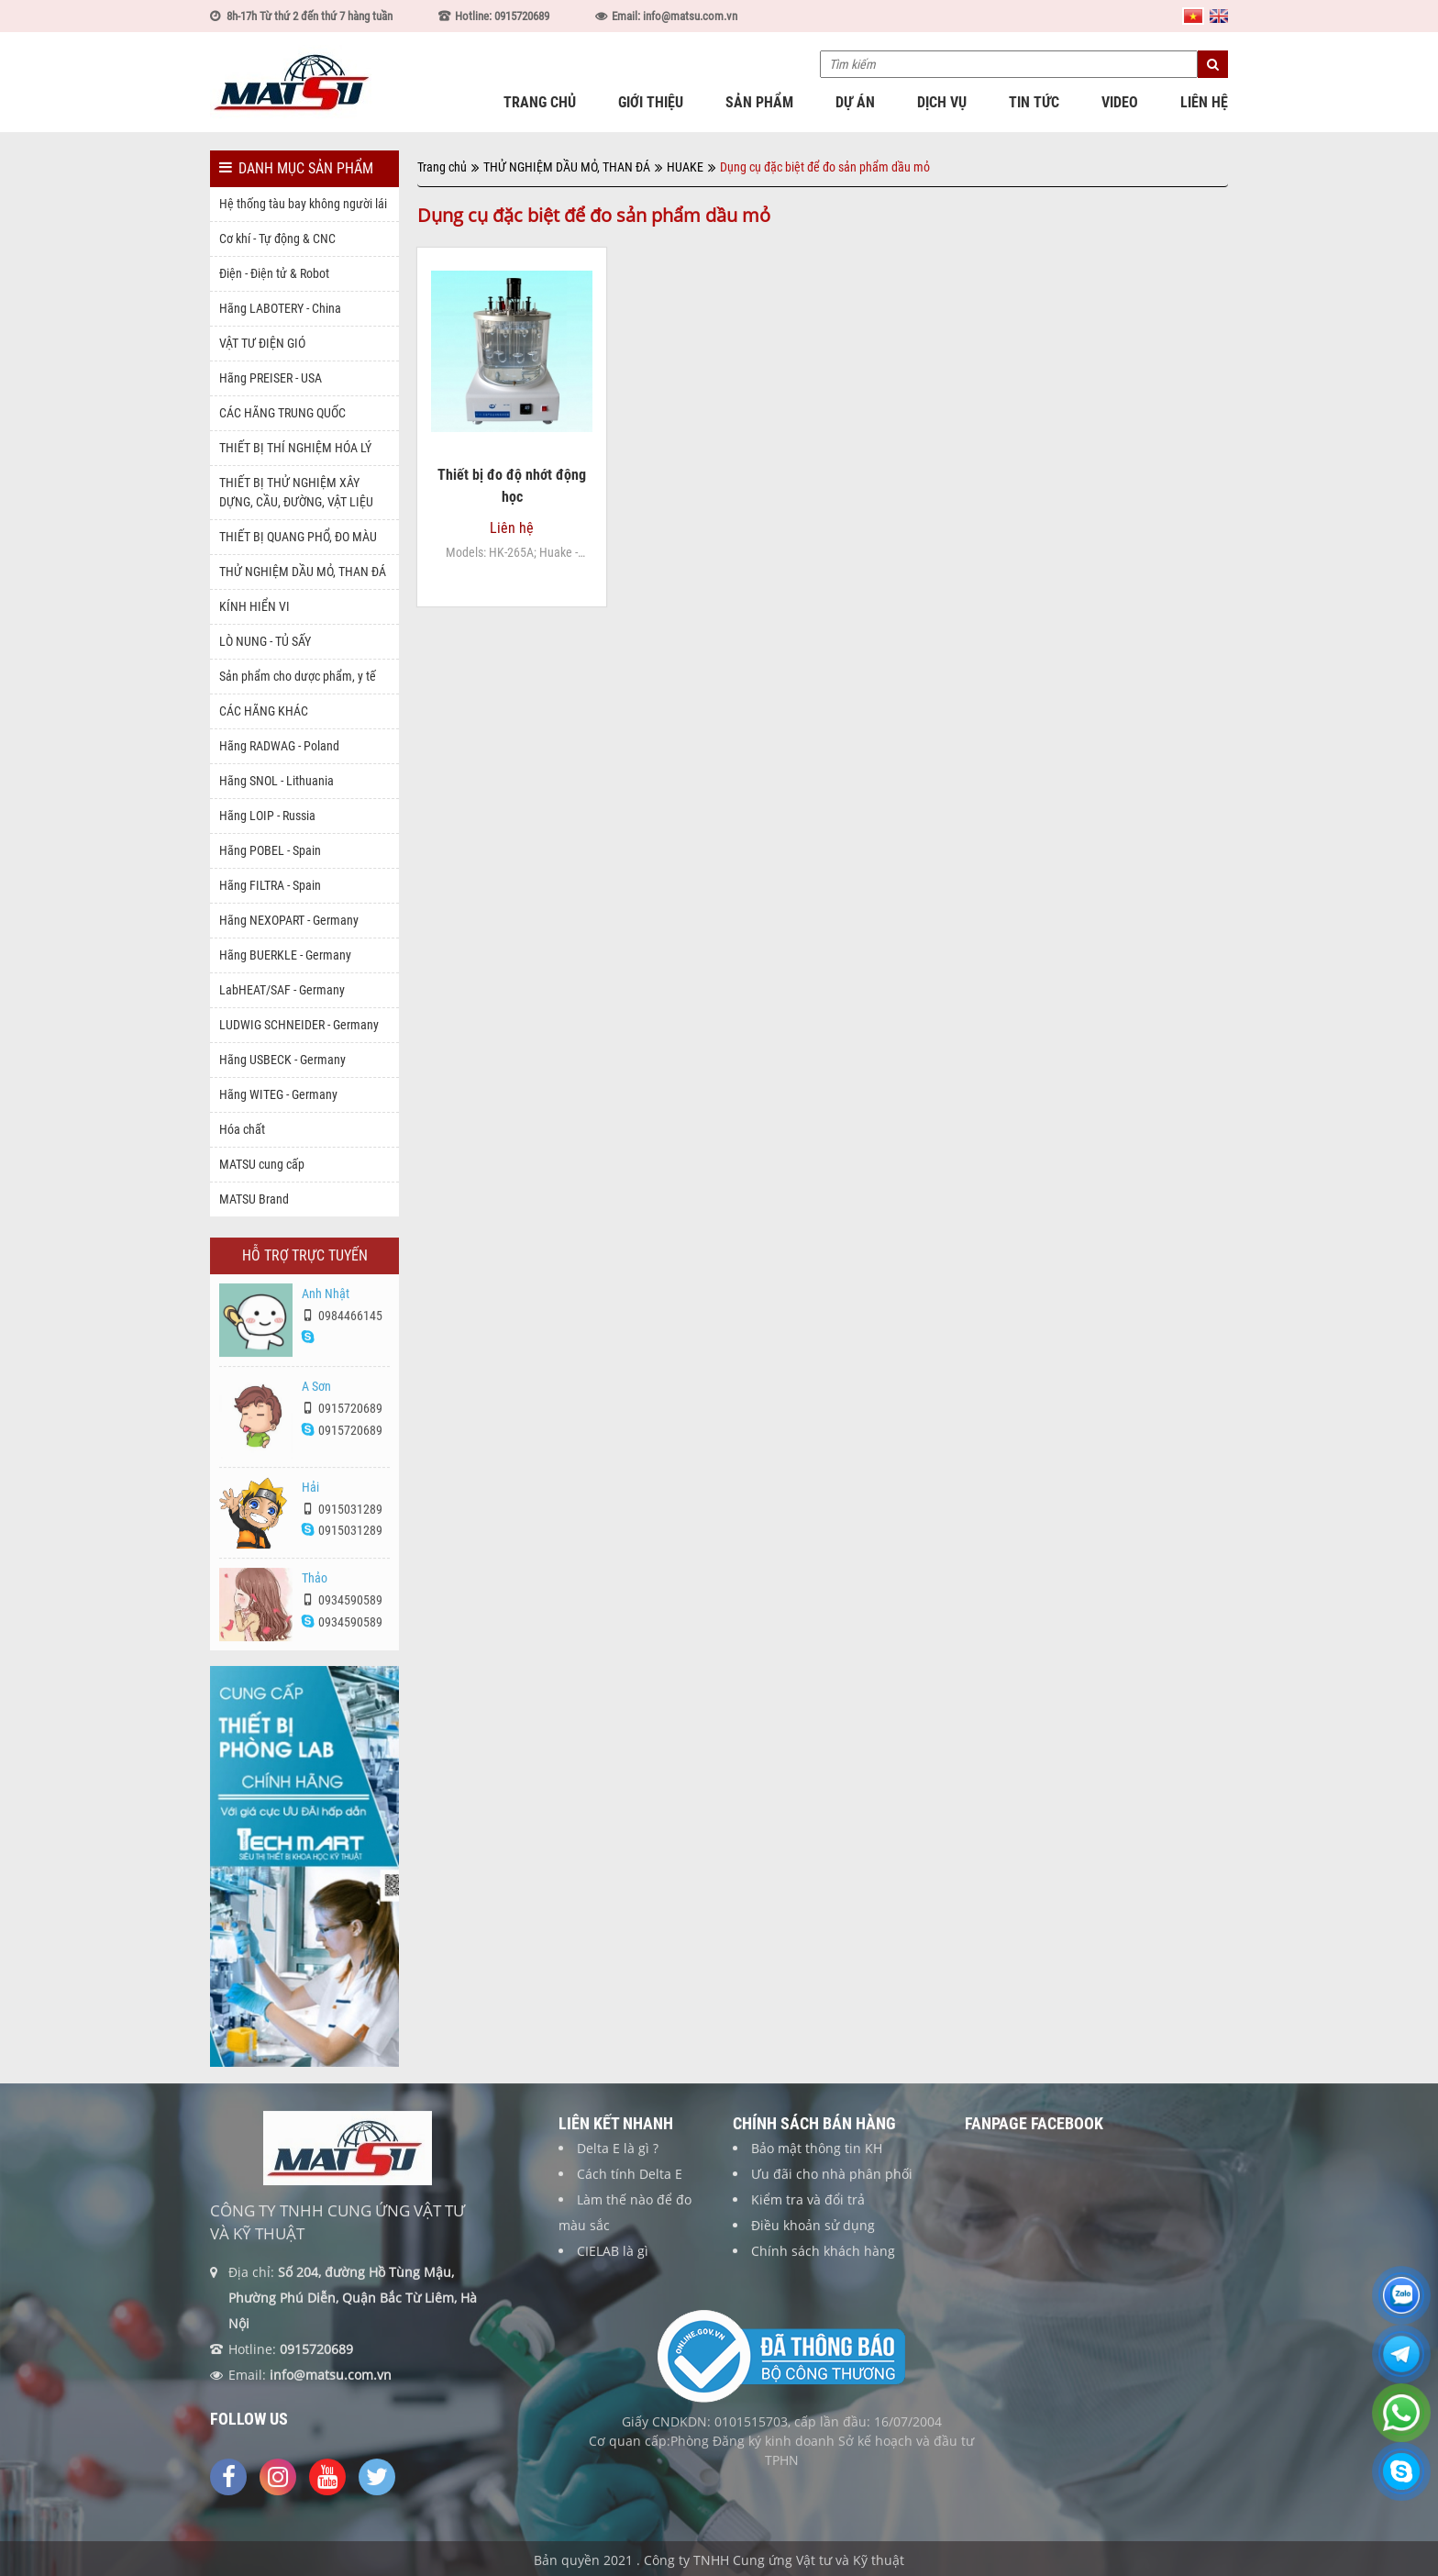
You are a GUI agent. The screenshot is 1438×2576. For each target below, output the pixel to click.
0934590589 (342, 1608)
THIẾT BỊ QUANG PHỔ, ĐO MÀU (298, 536)
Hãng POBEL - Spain (270, 850)
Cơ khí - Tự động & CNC (277, 238)
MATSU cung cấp (261, 1164)
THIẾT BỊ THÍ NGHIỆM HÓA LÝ (295, 447)
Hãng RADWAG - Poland (279, 745)
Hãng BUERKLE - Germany (285, 955)
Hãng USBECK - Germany (282, 1059)
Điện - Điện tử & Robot (274, 273)
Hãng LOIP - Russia (267, 815)
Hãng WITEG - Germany (278, 1094)
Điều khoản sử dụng (813, 2233)
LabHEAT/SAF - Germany (282, 990)
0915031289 (342, 1516)
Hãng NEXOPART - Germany (289, 920)
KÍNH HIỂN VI (254, 606)
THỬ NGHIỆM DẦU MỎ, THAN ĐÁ (302, 571)
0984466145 (342, 1323)
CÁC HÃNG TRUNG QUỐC (282, 412)
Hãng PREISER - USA (270, 378)
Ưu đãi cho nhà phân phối (832, 2182)
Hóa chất (242, 1129)
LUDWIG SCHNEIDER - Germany (299, 1024)
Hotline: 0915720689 (502, 16)
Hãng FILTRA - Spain (270, 885)
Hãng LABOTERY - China (280, 308)
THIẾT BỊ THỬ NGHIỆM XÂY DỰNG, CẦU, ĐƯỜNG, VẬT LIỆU (296, 492)
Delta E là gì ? (617, 2156)
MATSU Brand (254, 1199)
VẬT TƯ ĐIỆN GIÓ (262, 343)
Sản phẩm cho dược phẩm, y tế (297, 676)
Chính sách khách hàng (823, 2259)
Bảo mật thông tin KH (816, 2156)
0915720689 (342, 1416)
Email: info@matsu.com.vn (674, 16)
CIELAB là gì (612, 2259)
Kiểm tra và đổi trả (808, 2207)
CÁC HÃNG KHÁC (263, 711)
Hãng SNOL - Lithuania (276, 780)
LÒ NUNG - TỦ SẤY (265, 641)
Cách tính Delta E (629, 2182)
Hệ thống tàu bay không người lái (303, 203)
